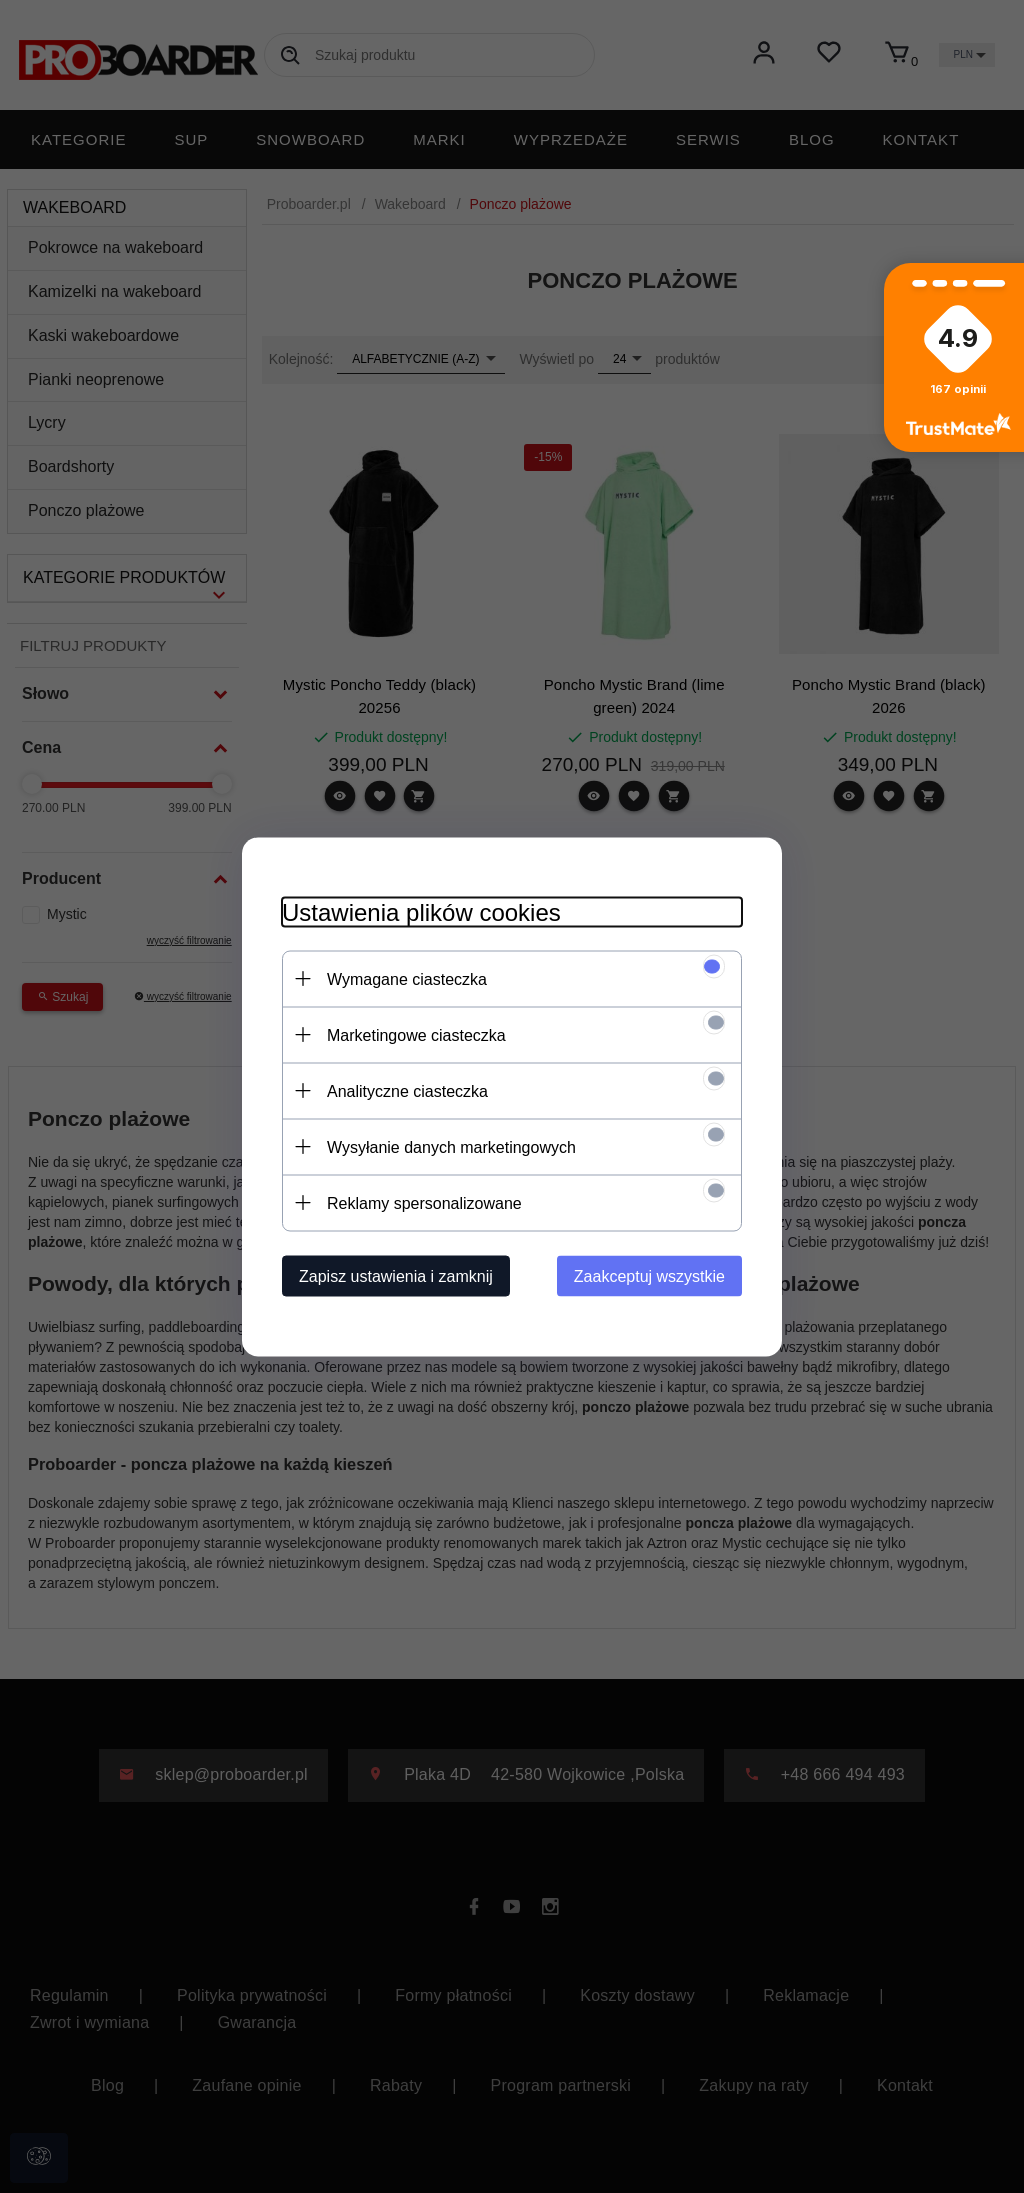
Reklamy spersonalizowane (424, 1202)
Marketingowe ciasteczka (416, 1034)
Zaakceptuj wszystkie (649, 1275)
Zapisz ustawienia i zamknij (396, 1275)
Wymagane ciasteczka (407, 978)
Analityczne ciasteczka (407, 1090)
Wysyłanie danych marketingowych (451, 1146)
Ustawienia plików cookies (421, 911)
